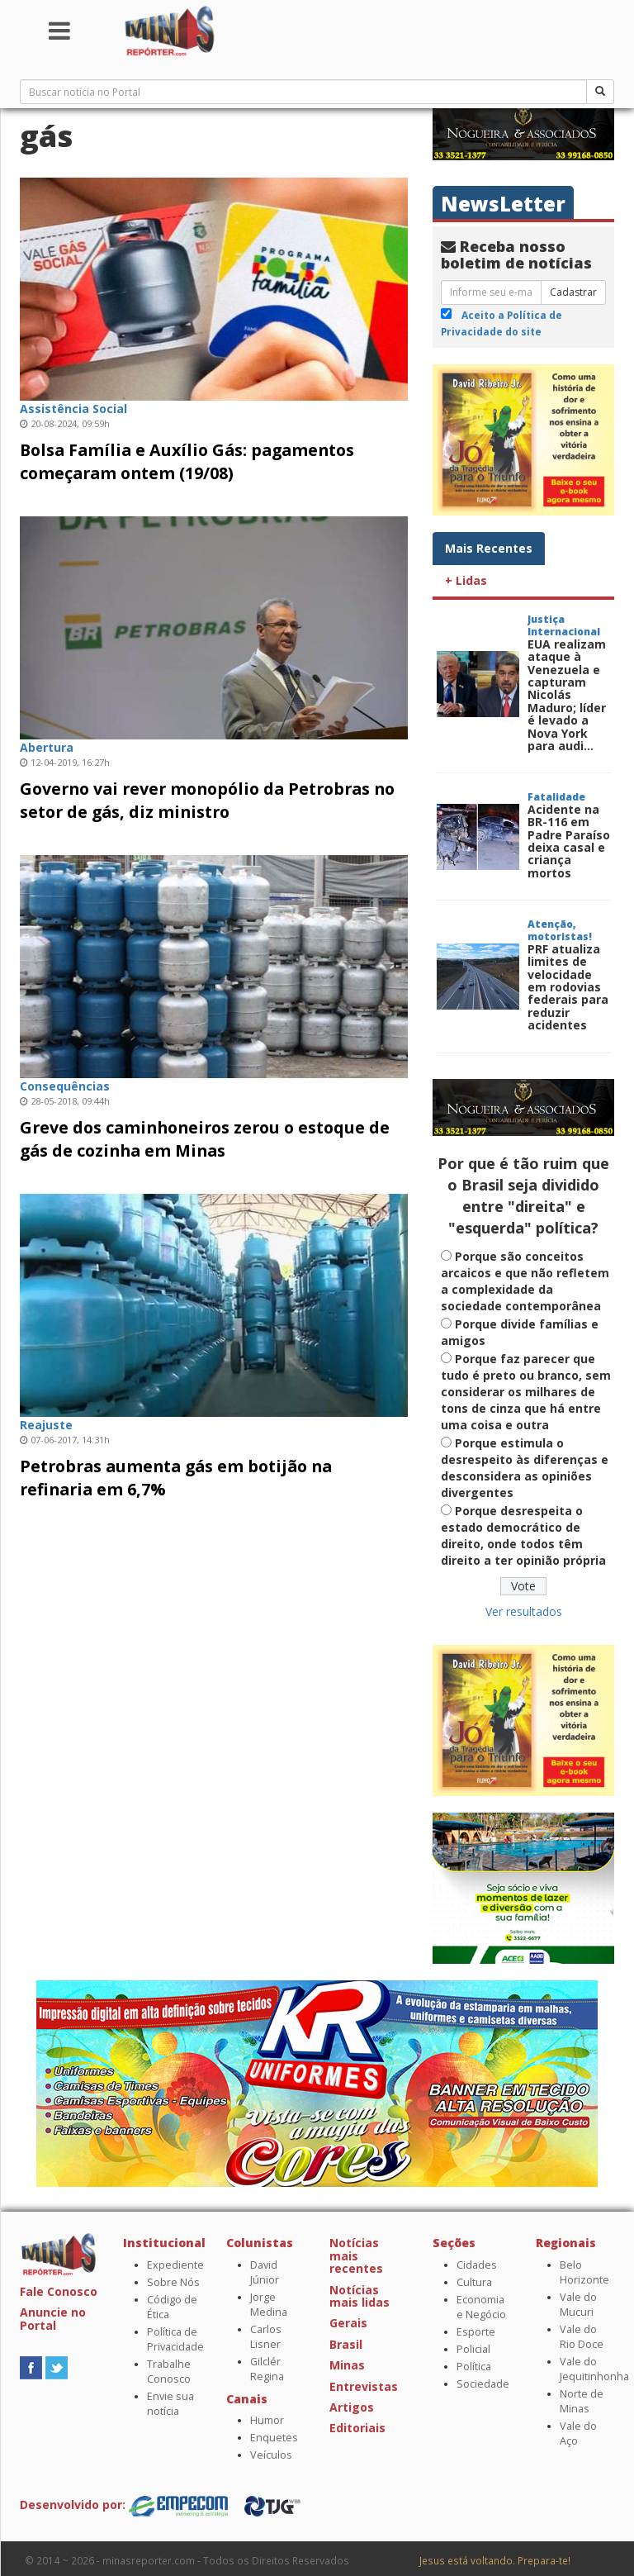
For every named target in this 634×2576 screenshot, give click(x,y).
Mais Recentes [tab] (488, 548)
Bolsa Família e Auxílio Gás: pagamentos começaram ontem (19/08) (187, 461)
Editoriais (357, 2428)
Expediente (175, 2265)
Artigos (351, 2407)
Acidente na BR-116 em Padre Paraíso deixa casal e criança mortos (569, 841)
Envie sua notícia (170, 2403)
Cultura (474, 2282)
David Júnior (264, 2272)
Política (474, 2367)
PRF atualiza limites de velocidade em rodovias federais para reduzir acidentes (568, 987)
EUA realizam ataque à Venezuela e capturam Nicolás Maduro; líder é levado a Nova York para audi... (567, 694)
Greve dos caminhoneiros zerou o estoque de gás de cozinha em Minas (205, 1139)
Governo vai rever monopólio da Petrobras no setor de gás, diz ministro (207, 800)
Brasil (345, 2344)
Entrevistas (363, 2386)
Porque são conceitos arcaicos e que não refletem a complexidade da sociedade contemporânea (525, 1281)
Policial (473, 2349)
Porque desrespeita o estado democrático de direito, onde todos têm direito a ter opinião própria (523, 1535)
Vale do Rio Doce (581, 2336)
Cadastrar (573, 292)
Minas (347, 2365)
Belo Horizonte (584, 2272)
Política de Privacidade (175, 2339)
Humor (267, 2420)
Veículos (271, 2455)
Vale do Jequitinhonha (594, 2369)
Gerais (348, 2323)
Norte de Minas (581, 2401)
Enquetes (274, 2438)
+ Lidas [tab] (466, 580)
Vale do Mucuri (578, 2304)
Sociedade (483, 2384)
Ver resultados (523, 1611)
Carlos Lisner (266, 2336)
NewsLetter (503, 203)
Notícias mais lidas (359, 2296)
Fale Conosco (58, 2291)
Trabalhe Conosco (169, 2371)
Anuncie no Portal (53, 2318)
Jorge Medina (268, 2304)
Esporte (476, 2332)
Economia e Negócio (481, 2307)
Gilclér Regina (267, 2369)
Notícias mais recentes (356, 2255)
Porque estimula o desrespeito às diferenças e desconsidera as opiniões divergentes (524, 1467)
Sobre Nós (173, 2282)
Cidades (477, 2265)
